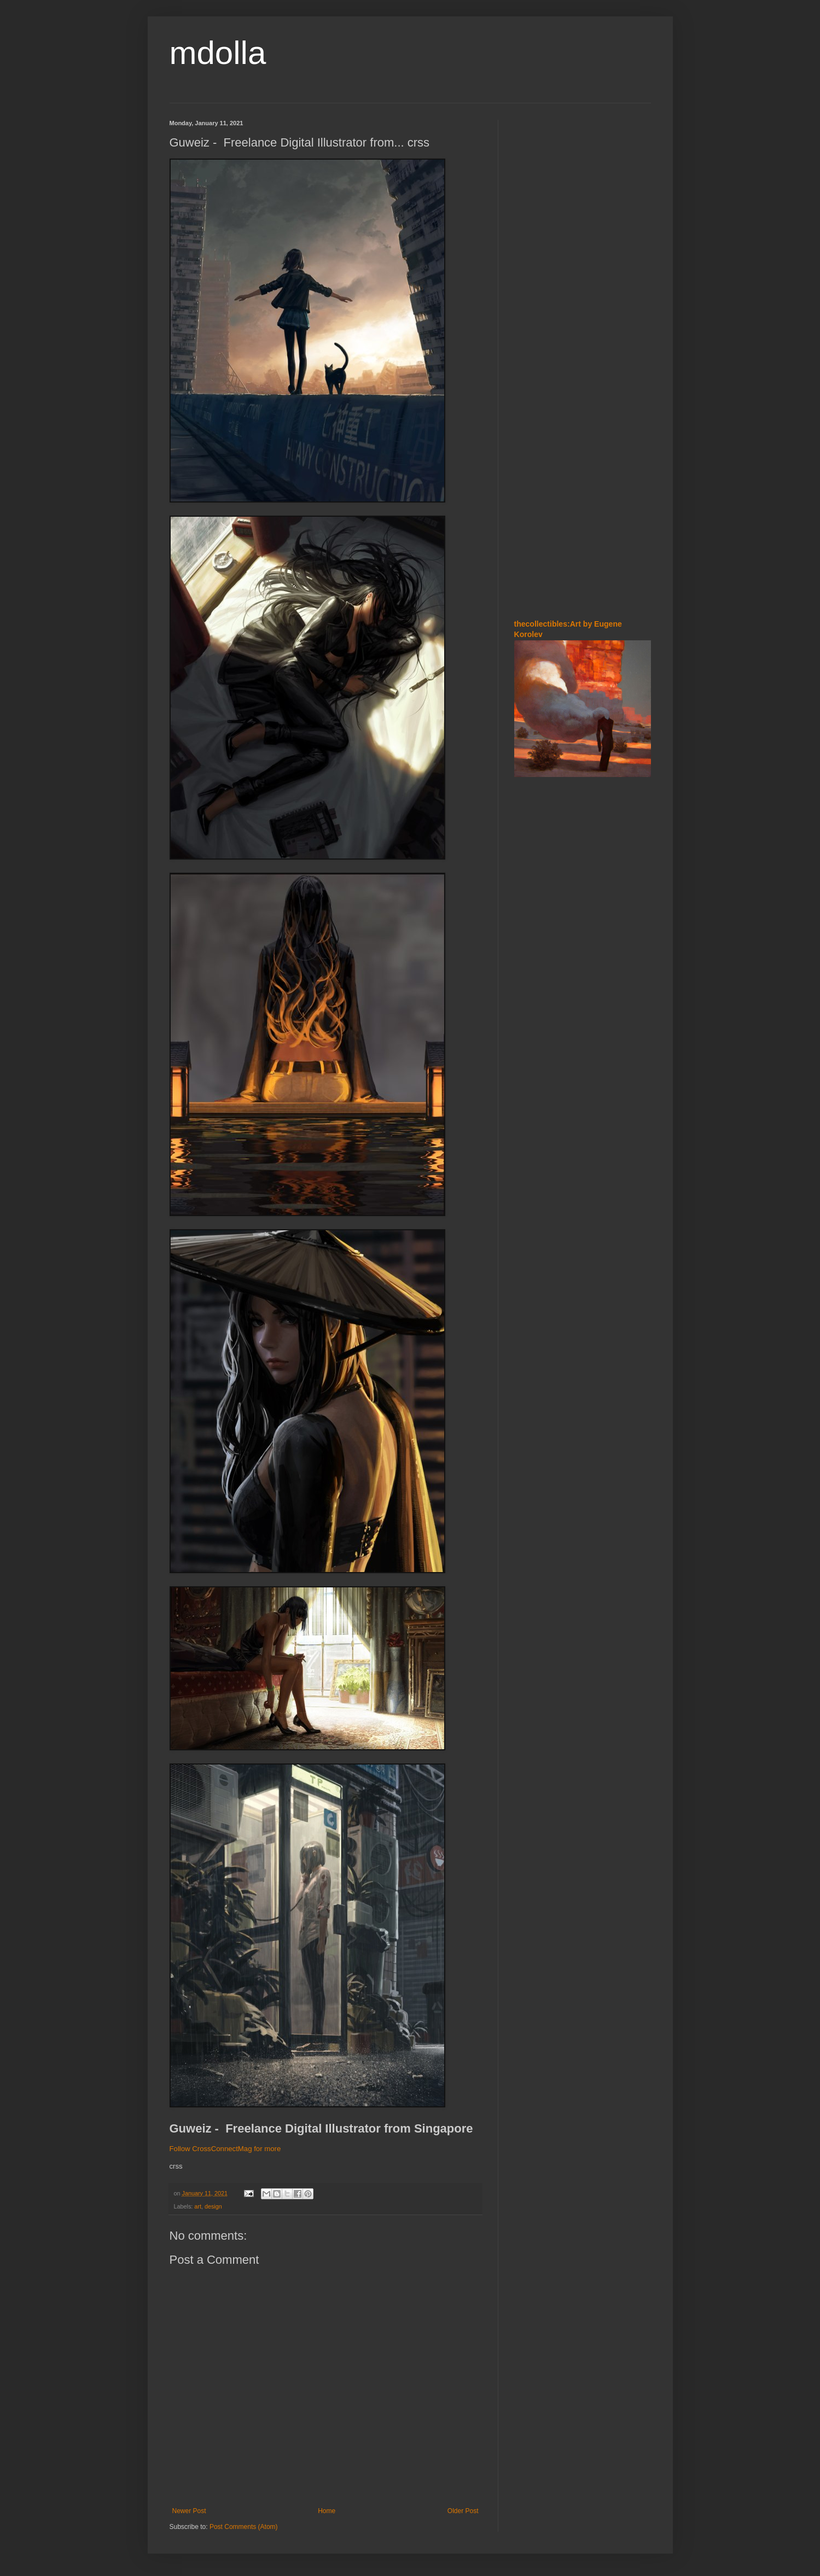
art (197, 2206)
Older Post (463, 2511)
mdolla (218, 52)
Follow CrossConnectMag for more (225, 2149)
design (213, 2206)
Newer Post (189, 2511)
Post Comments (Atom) (244, 2527)
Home (326, 2511)
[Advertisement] (547, 185)
